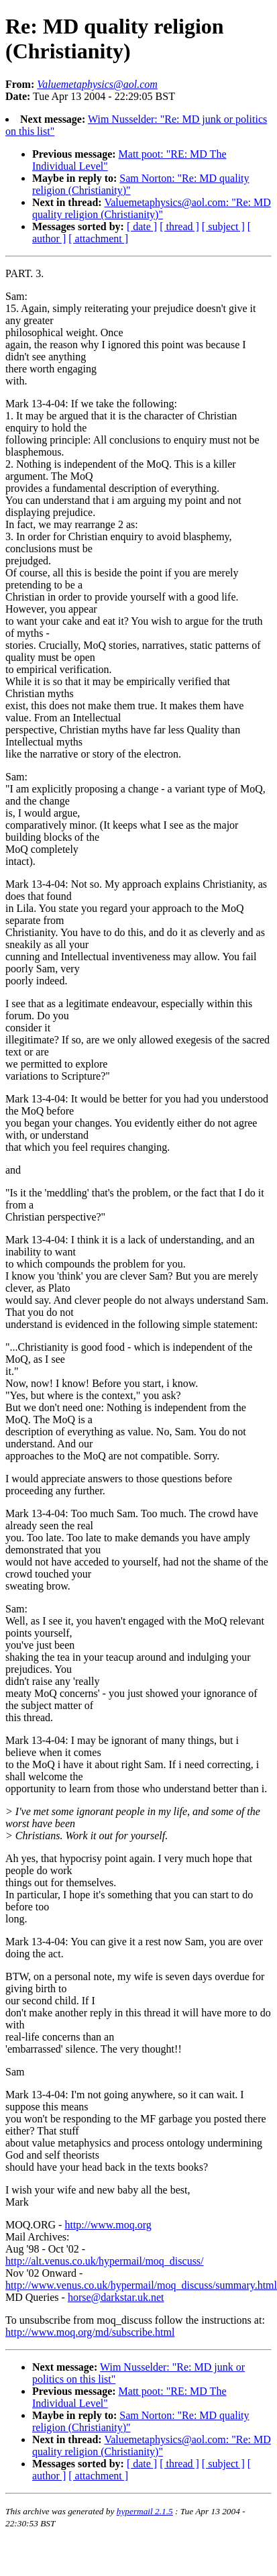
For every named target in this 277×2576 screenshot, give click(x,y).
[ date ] (142, 226)
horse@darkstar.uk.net (116, 2297)
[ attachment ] (98, 238)
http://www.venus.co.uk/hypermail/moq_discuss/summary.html (141, 2285)
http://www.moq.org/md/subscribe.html (89, 2332)
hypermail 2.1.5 (145, 2511)
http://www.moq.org (107, 2224)
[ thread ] (179, 226)
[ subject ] (223, 226)
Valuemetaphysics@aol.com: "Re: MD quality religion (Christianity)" (151, 208)
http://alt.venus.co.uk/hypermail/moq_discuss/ (104, 2261)
